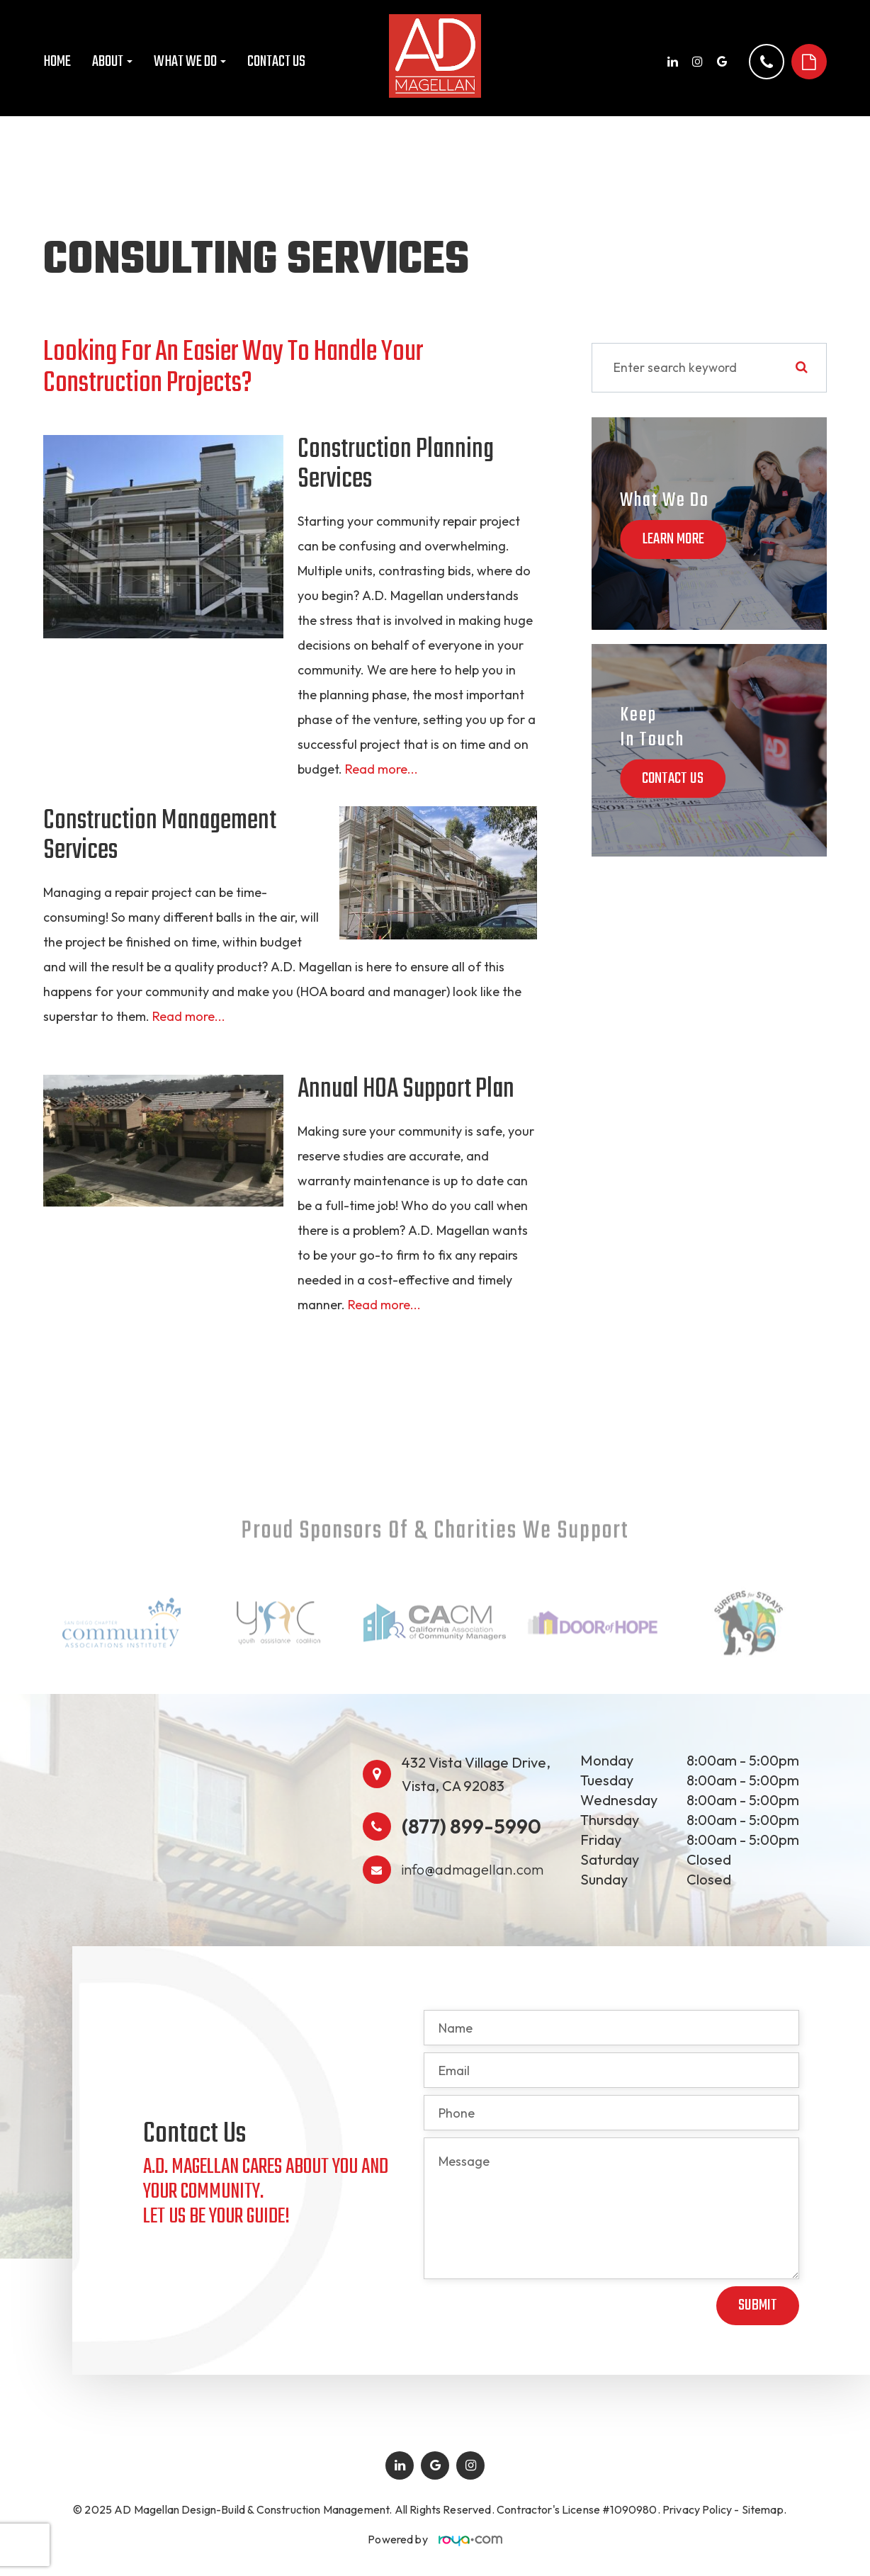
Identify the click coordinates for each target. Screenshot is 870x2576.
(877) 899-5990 (471, 1826)
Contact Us (276, 61)
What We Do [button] (190, 61)
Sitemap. (764, 2509)
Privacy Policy (697, 2509)
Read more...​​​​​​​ (188, 1016)
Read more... (381, 769)
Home (57, 61)
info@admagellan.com (472, 1869)
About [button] (112, 61)
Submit (757, 2305)
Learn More (673, 539)
